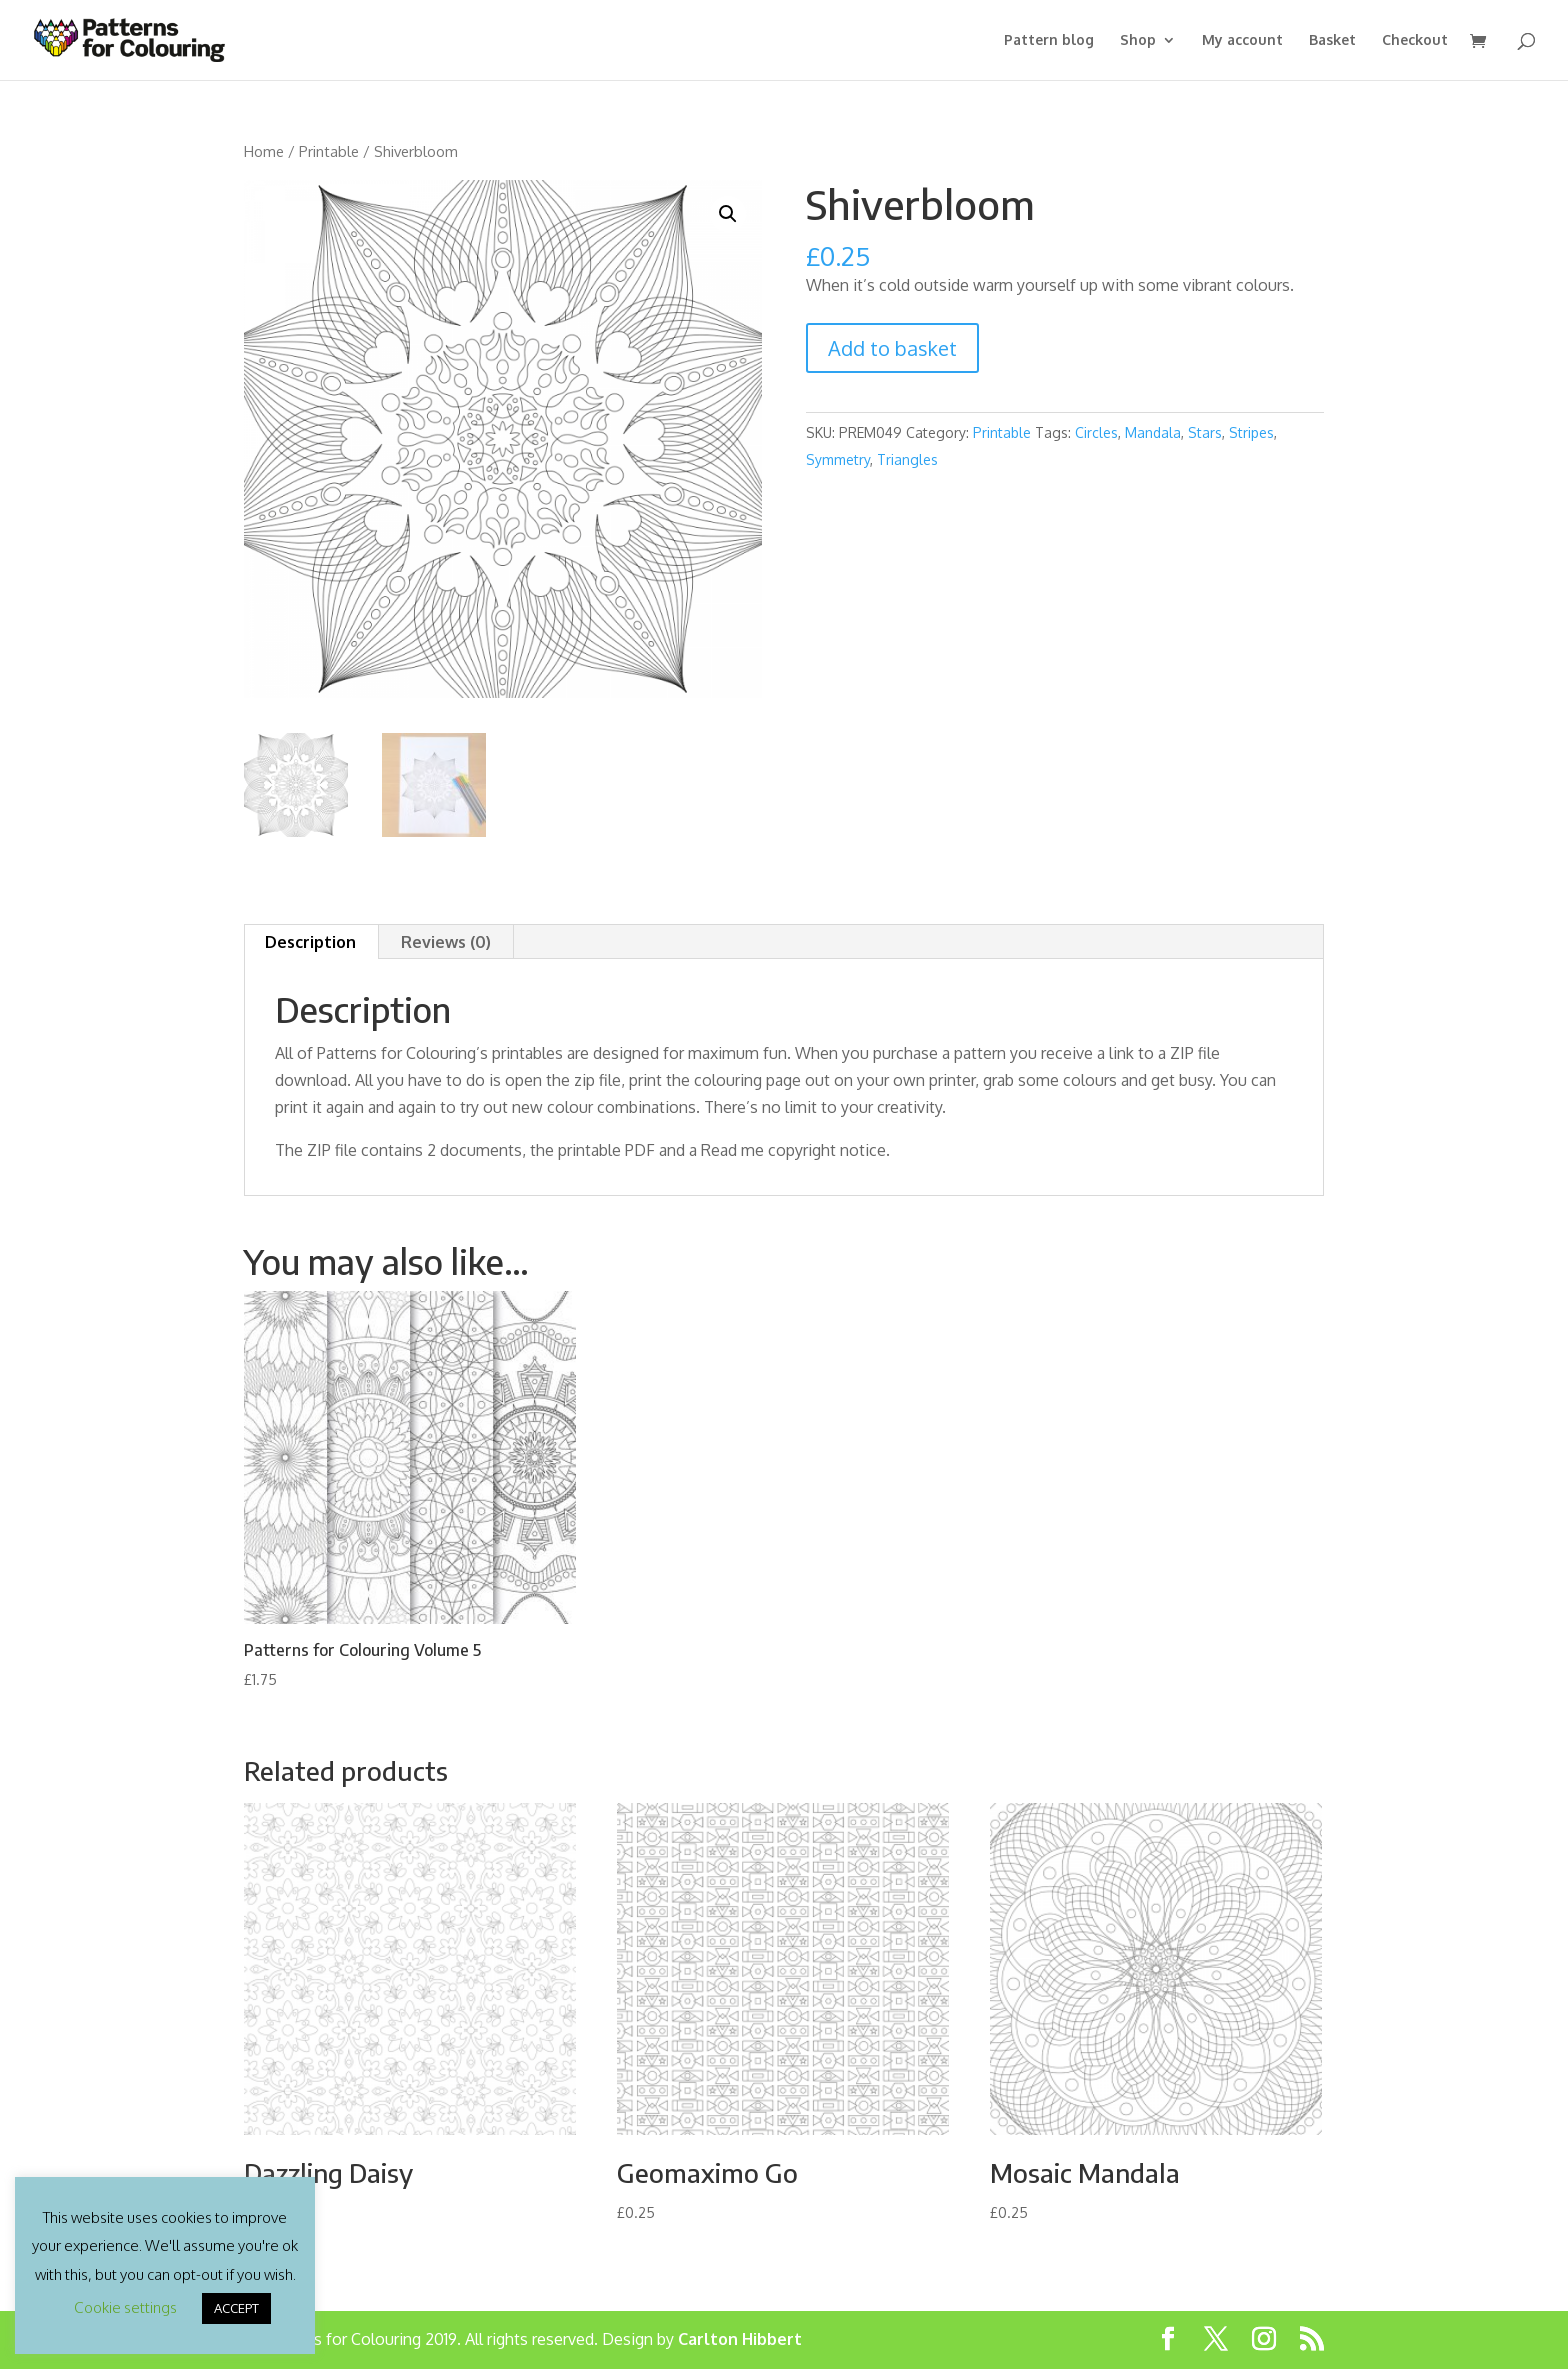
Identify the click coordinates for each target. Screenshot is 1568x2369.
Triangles (907, 459)
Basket (1332, 40)
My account (1242, 40)
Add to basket (892, 348)
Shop (1138, 40)
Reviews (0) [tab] (446, 942)
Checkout (1415, 40)
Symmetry (838, 459)
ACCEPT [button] (236, 2308)
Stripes (1251, 432)
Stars (1205, 432)
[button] (728, 214)
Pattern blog (1049, 40)
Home (264, 151)
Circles (1096, 432)
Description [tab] (310, 942)
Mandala (1153, 432)
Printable (329, 151)
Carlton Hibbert (740, 2339)
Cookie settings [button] (125, 2307)
